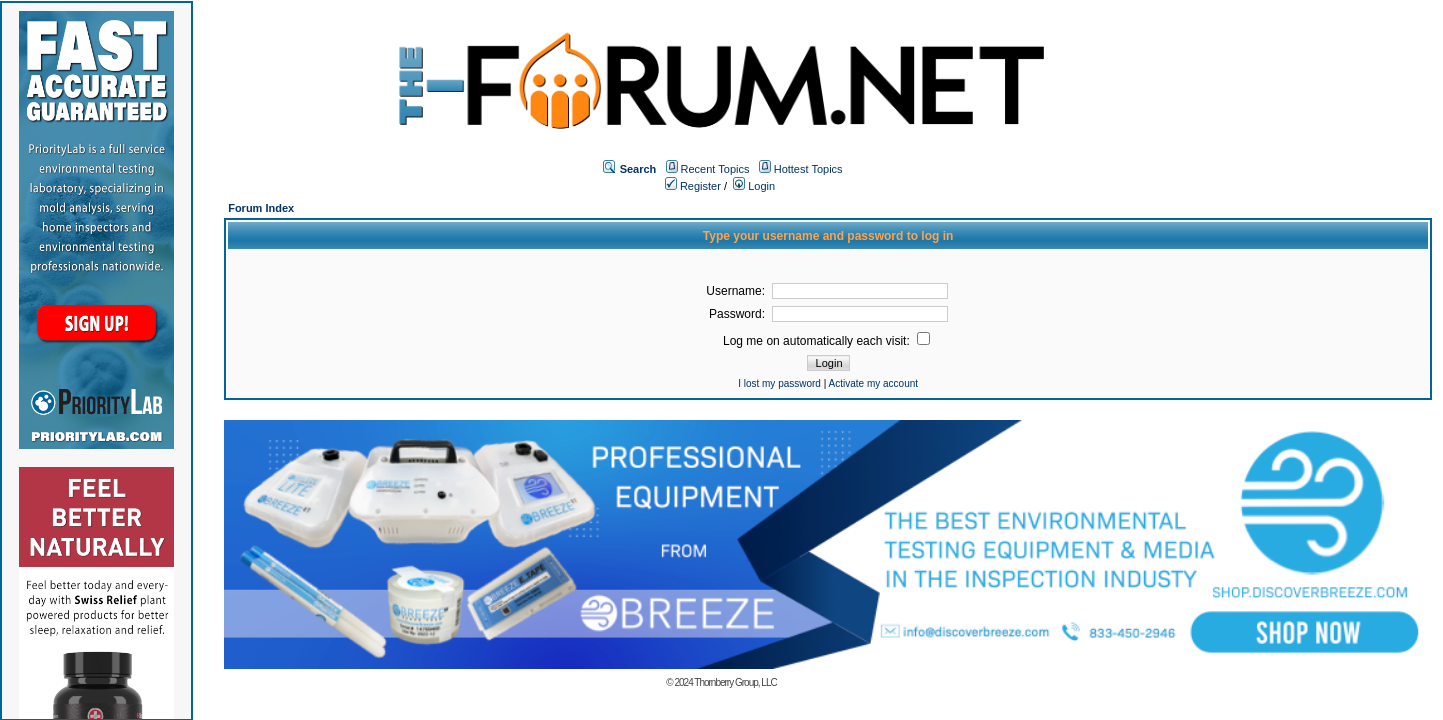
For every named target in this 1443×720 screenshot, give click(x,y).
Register (693, 186)
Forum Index (261, 208)
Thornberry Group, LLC (735, 682)
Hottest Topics (808, 169)
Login (754, 186)
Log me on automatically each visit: (826, 341)
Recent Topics (715, 169)
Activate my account (873, 383)
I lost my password (779, 383)
